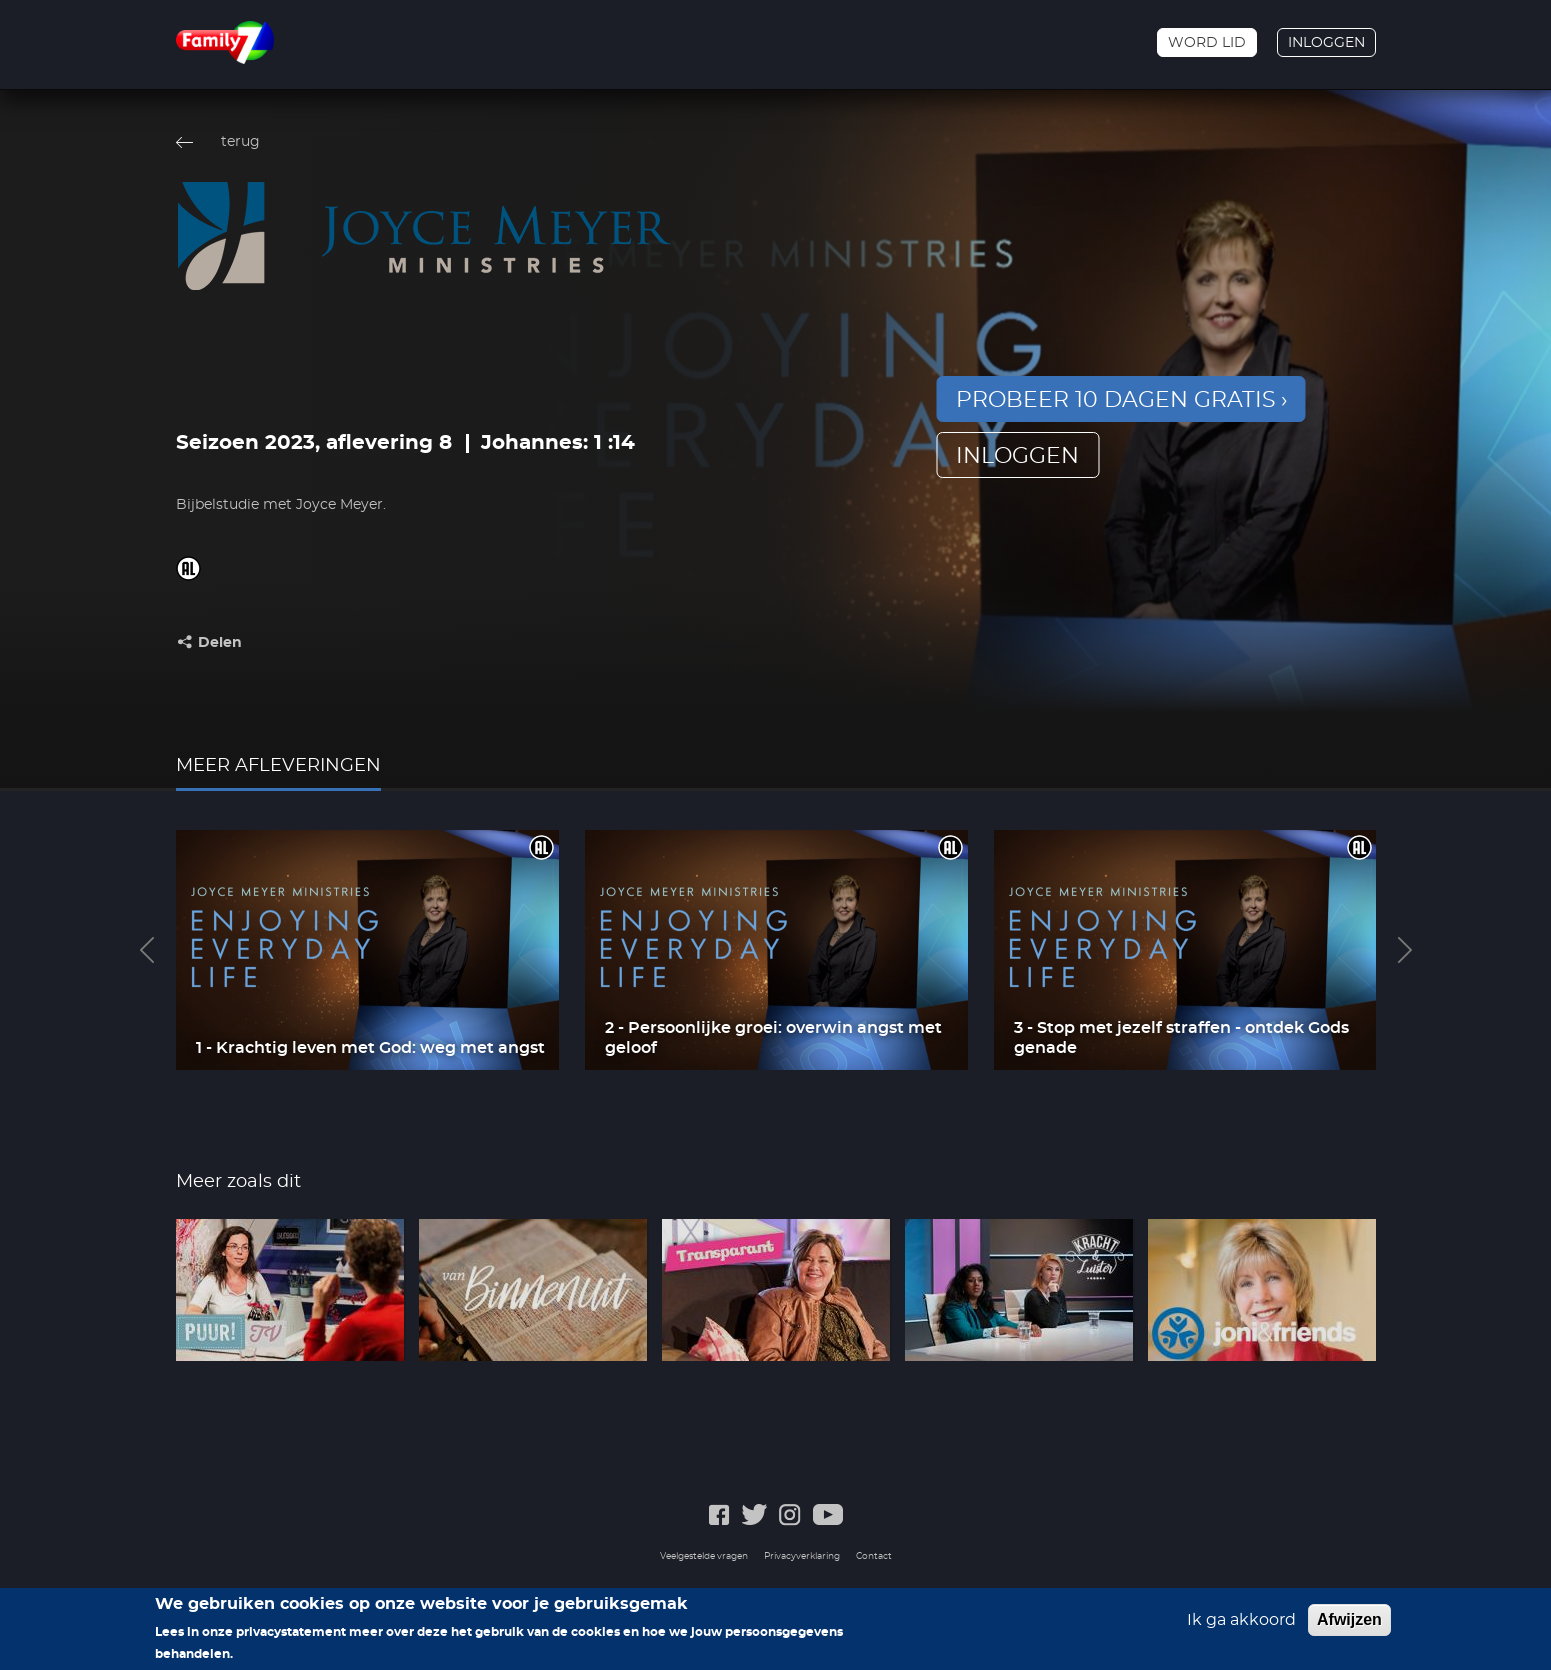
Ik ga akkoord (1241, 1628)
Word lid (1207, 43)
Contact (874, 1556)
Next (1405, 950)
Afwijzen (1349, 1627)
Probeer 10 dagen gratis (1116, 400)
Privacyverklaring (802, 1556)
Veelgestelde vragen (704, 1556)
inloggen (1017, 456)
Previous (147, 950)
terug (240, 142)
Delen (220, 643)
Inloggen (1326, 43)
